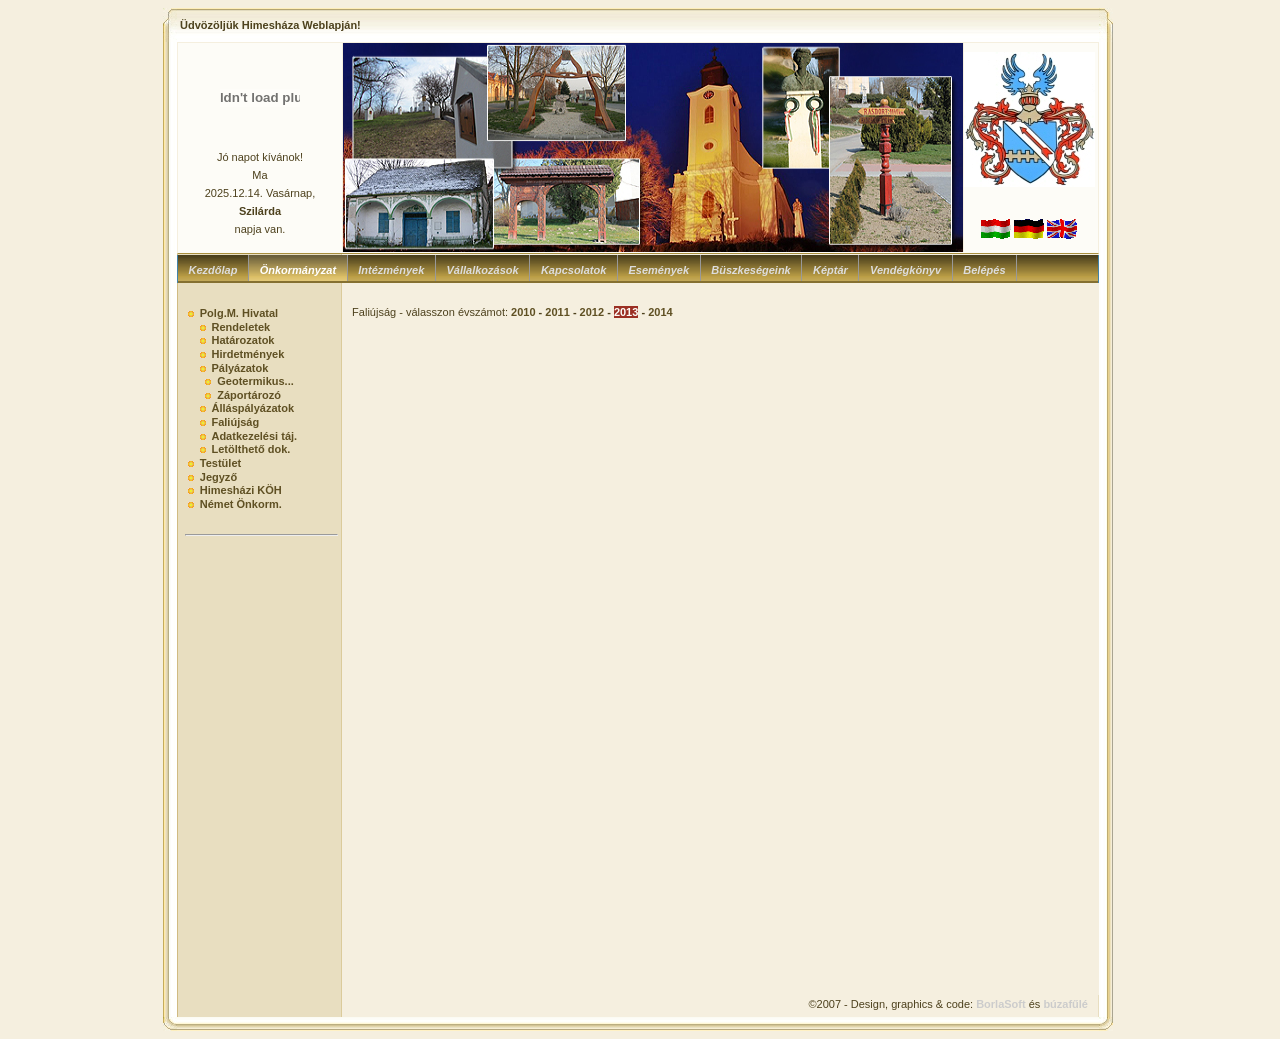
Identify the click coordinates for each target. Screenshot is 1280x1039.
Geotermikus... (255, 381)
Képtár (830, 270)
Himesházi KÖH (241, 490)
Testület (220, 463)
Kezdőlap (213, 270)
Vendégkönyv (905, 270)
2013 (626, 312)
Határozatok (242, 340)
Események (659, 270)
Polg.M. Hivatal (239, 313)
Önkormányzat (298, 270)
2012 (592, 312)
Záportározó (249, 395)
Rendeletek (240, 327)
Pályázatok (239, 368)
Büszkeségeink (750, 270)
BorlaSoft (1001, 1004)
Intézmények (391, 270)
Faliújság (235, 422)
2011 (557, 312)
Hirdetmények (247, 354)
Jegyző (218, 477)
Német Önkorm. (241, 504)
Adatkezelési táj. (254, 436)
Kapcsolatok (573, 270)
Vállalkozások (483, 270)
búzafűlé (1065, 1004)
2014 (660, 312)
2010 (523, 312)
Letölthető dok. (250, 449)
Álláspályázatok (252, 408)
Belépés (984, 270)
